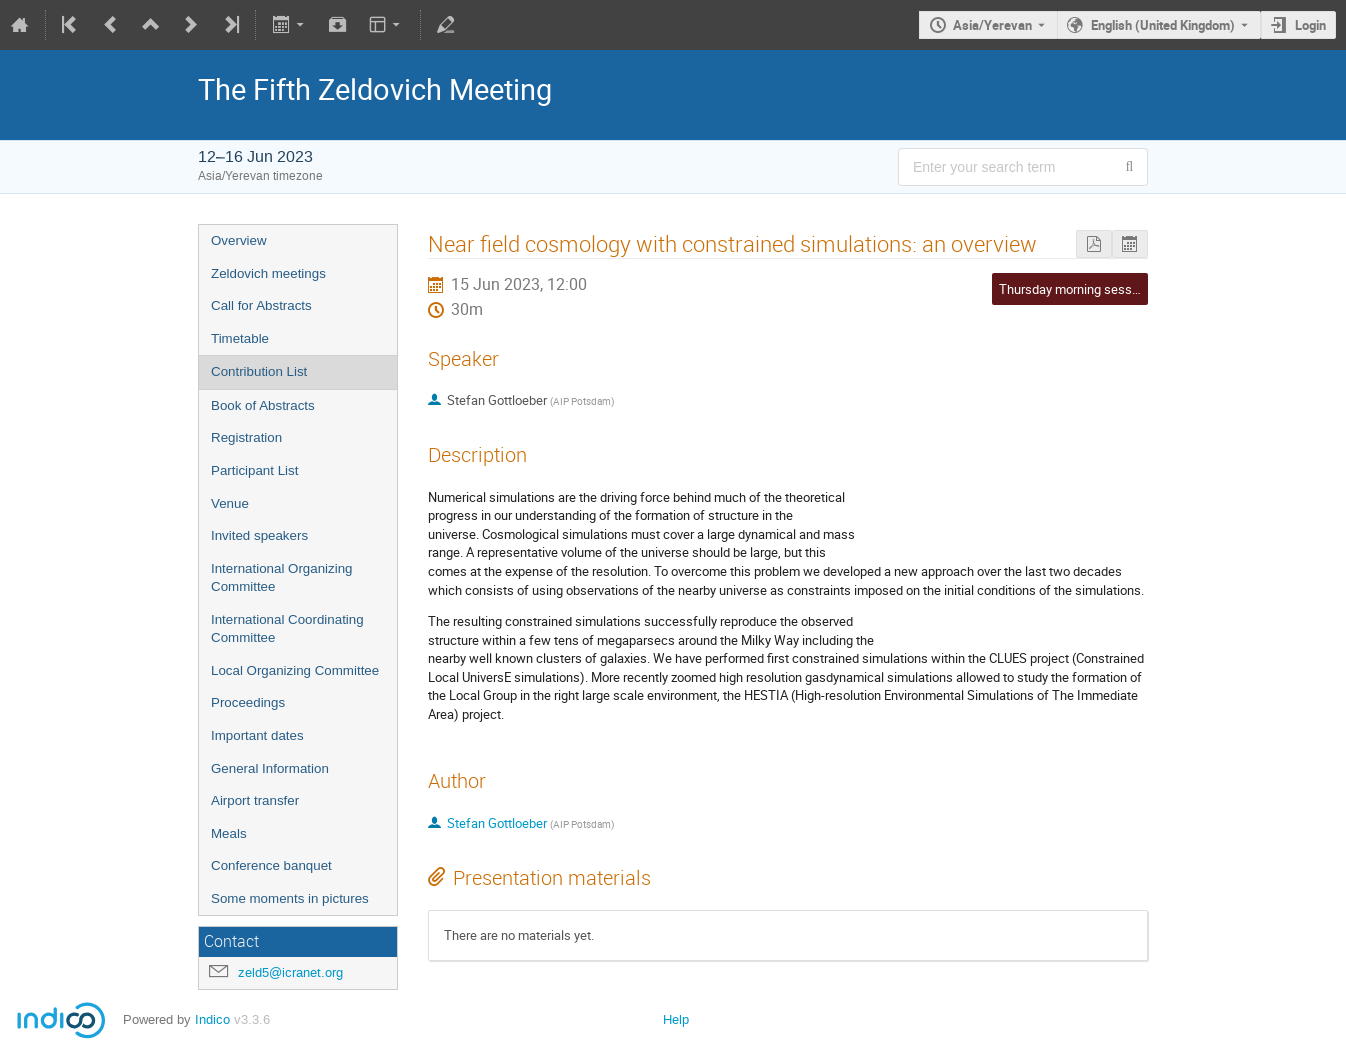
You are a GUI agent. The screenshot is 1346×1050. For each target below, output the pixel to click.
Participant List (254, 470)
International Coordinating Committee (287, 629)
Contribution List (259, 371)
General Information (270, 768)
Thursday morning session (1074, 289)
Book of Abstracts (263, 405)
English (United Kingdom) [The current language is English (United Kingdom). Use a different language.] (1163, 25)
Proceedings (248, 702)
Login (1310, 25)
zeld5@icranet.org (290, 972)
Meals (229, 833)
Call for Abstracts (261, 305)
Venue (230, 503)
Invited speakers (259, 535)
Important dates (257, 735)
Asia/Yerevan (992, 25)
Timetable (240, 338)
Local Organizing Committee (295, 670)
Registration (246, 437)
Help (676, 1019)
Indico (212, 1019)
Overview (239, 240)
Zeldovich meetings (268, 273)
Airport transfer (255, 800)
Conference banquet (271, 865)
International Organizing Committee (282, 578)
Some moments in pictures (290, 898)
